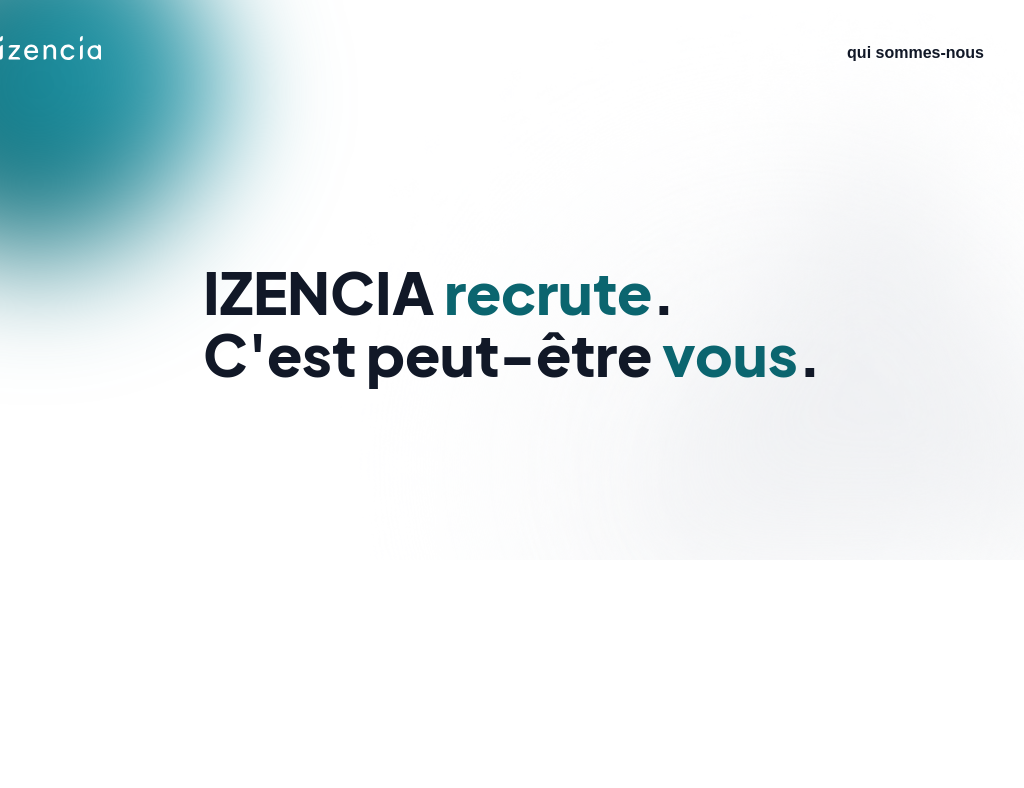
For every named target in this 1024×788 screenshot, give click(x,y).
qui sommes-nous (915, 52)
